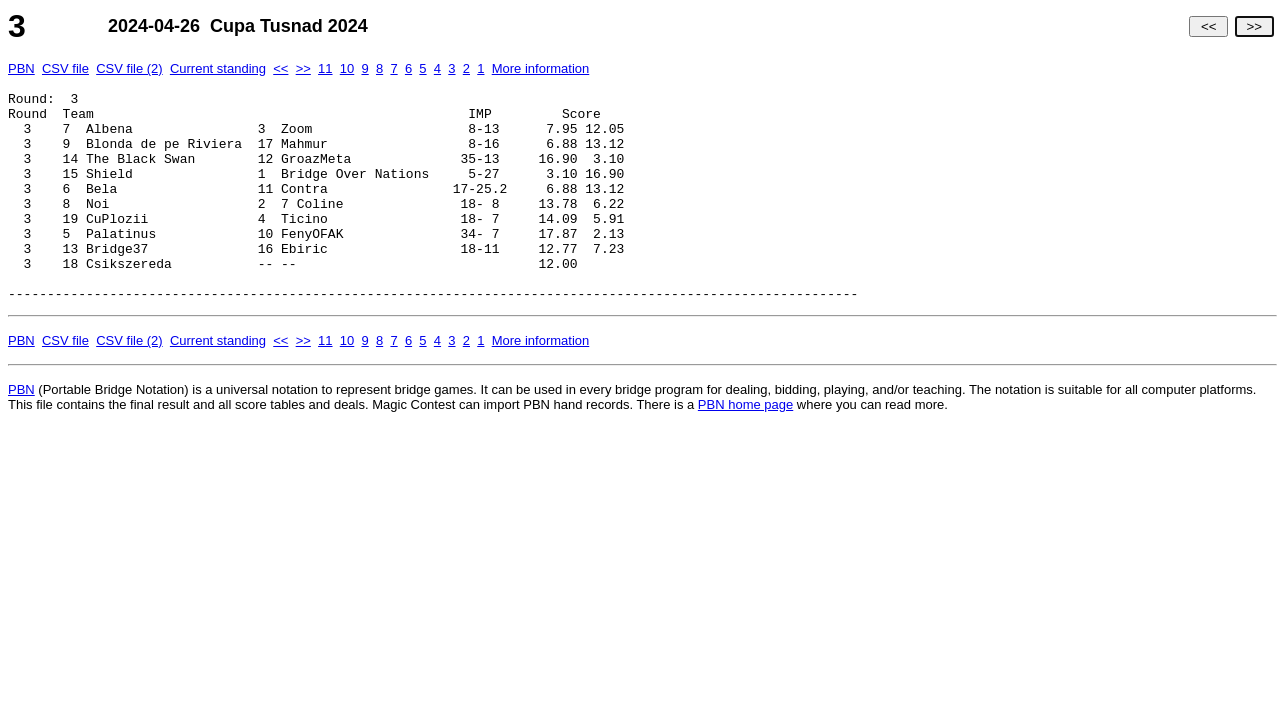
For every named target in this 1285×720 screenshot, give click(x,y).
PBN (21, 68)
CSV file (65, 68)
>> (1254, 26)
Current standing (218, 68)
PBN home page (745, 446)
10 (347, 68)
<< (1208, 26)
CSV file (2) (129, 68)
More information (541, 68)
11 (325, 68)
